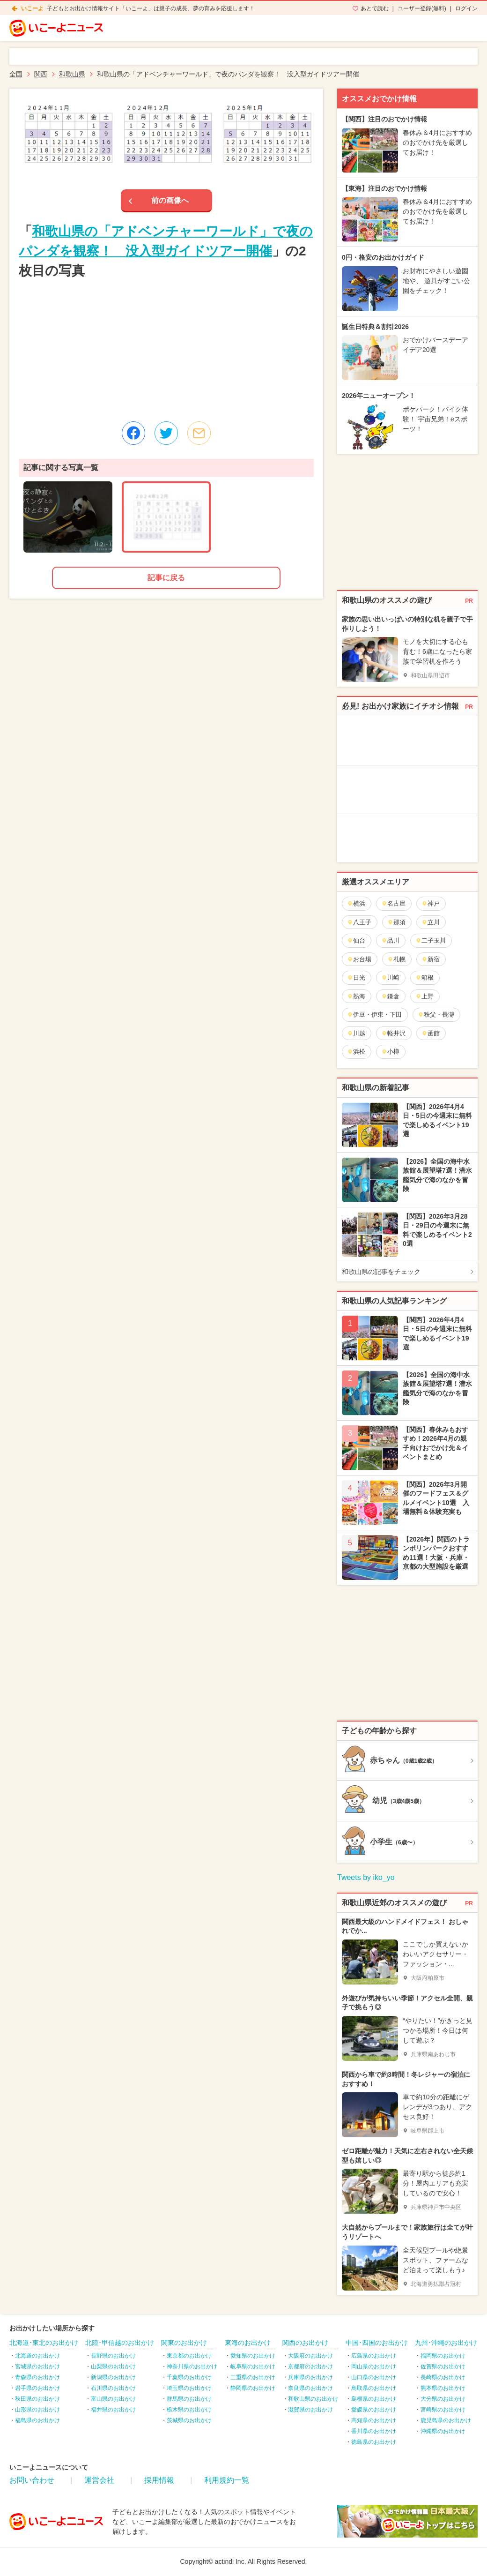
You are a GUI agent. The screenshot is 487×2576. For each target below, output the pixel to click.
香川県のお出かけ (373, 2431)
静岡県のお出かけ (252, 2388)
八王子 (359, 922)
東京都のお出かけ (189, 2355)
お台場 (359, 959)
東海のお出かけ (248, 2342)
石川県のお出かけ (113, 2388)
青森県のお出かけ (37, 2377)
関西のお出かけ (305, 2342)
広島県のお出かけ (373, 2355)
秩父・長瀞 (436, 1014)
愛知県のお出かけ (252, 2355)
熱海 (356, 996)
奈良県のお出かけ (310, 2388)
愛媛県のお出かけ (373, 2409)
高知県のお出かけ (373, 2420)
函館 (430, 1033)
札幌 (396, 959)
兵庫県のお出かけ (310, 2377)
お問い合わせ (31, 2480)
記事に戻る (166, 578)
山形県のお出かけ (37, 2409)
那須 (396, 922)
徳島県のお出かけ (373, 2442)
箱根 (424, 977)
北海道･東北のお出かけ (43, 2342)
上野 (424, 996)
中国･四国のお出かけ (377, 2342)
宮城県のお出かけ (37, 2366)
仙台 (356, 940)
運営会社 (99, 2480)
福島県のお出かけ (37, 2420)
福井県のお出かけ (113, 2409)
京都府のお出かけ (310, 2366)
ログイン (466, 8)
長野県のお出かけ (113, 2355)
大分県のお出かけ (443, 2399)
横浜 (356, 903)
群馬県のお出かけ (189, 2399)
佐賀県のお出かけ (443, 2366)
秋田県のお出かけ (37, 2399)
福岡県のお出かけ (443, 2355)
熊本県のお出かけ (443, 2388)
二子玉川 (430, 940)
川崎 (390, 977)
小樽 (390, 1051)
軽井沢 (393, 1033)
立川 (430, 922)
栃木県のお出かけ (189, 2409)
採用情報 (159, 2480)
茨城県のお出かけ (189, 2420)
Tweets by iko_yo (366, 1877)
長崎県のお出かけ (443, 2377)
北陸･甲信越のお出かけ (119, 2342)
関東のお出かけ (184, 2342)
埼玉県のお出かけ (189, 2388)
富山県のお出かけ (113, 2399)
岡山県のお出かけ (373, 2366)
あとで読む (375, 8)
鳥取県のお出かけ (373, 2388)
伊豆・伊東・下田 (374, 1014)
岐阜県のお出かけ (252, 2366)
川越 (356, 1033)
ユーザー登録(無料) (422, 8)
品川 (390, 940)
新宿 (430, 959)
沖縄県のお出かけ (443, 2431)
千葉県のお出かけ (189, 2377)
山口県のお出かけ (373, 2377)
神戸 (430, 903)
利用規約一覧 (226, 2480)
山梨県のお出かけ (113, 2366)
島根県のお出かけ (373, 2399)
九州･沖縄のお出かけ (446, 2342)
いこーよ (32, 8)
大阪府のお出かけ (310, 2355)
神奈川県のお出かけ (192, 2366)
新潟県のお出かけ (113, 2377)
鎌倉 (390, 996)
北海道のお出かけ (37, 2355)
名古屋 (393, 903)
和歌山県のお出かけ (313, 2399)
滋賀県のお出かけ (310, 2409)
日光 (356, 977)
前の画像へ (170, 200)
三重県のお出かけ (252, 2377)
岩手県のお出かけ (37, 2388)
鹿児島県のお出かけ (446, 2420)
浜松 (356, 1051)
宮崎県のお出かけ (443, 2409)
